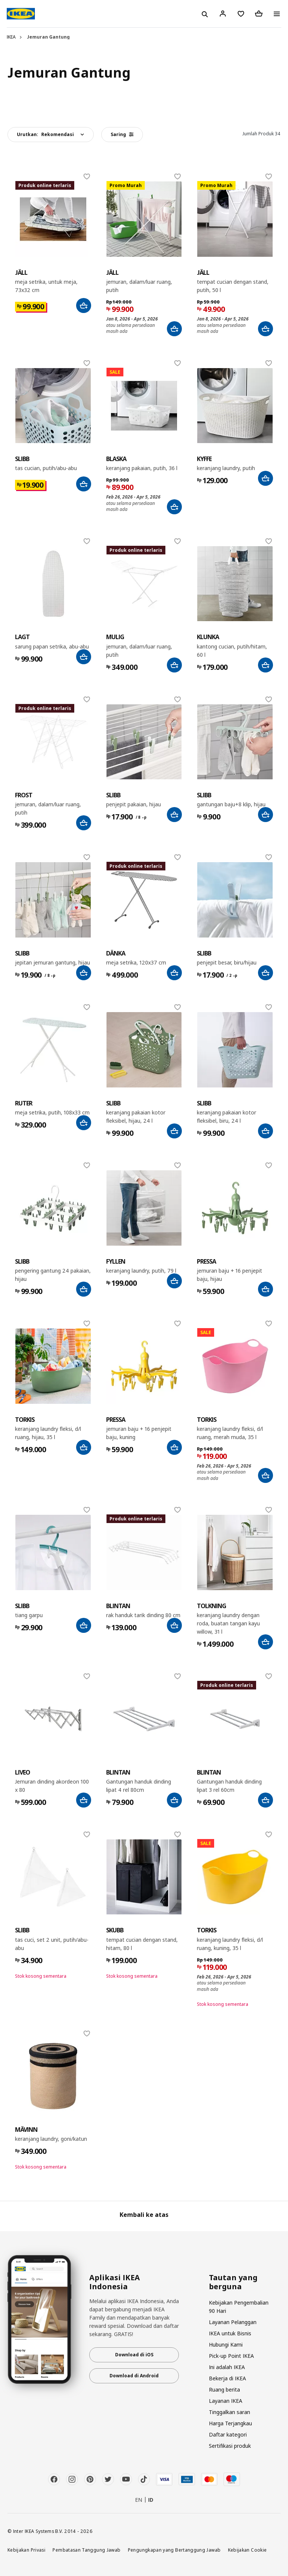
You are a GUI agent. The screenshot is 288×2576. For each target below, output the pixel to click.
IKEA (11, 37)
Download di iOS (134, 2354)
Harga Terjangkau (230, 2423)
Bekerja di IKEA (227, 2378)
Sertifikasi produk (230, 2445)
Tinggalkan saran (229, 2412)
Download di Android (134, 2375)
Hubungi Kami (226, 2344)
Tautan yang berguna (233, 2282)
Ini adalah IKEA (227, 2367)
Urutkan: (45, 134)
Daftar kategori (228, 2434)
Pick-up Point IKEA (231, 2355)
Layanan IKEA (225, 2400)
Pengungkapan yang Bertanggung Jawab (174, 2550)
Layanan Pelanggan (232, 2322)
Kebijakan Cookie (247, 2550)
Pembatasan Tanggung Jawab (86, 2550)
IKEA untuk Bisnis (230, 2333)
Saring (122, 134)
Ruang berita (224, 2389)
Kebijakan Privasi (26, 2550)
